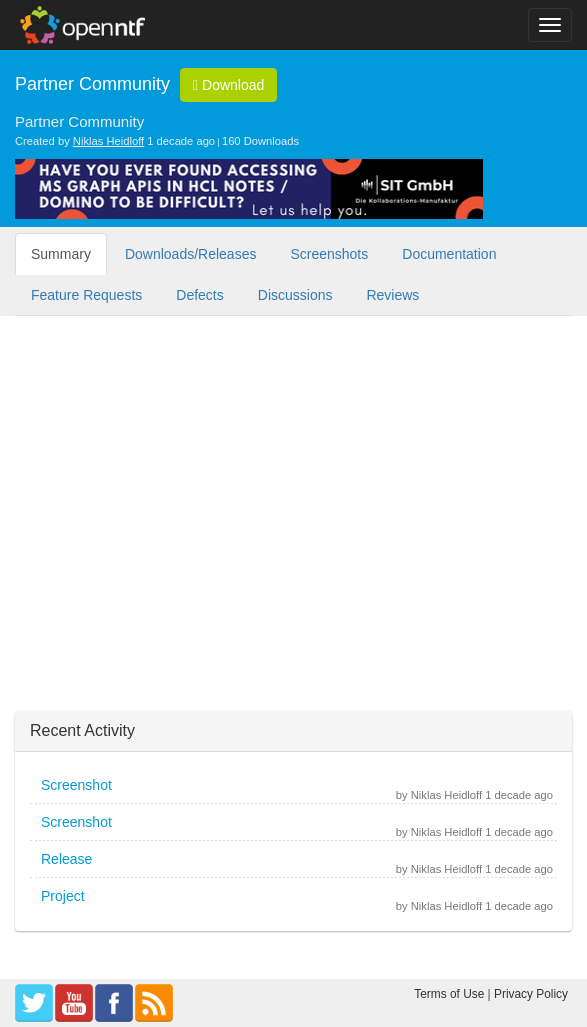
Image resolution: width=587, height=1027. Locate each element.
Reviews (392, 295)
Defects (199, 295)
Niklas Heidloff (108, 141)
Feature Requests (86, 295)
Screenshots (329, 254)
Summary (61, 254)
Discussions (295, 295)
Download (228, 85)
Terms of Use (449, 994)
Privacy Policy (531, 994)
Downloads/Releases (191, 254)
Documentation (449, 254)
